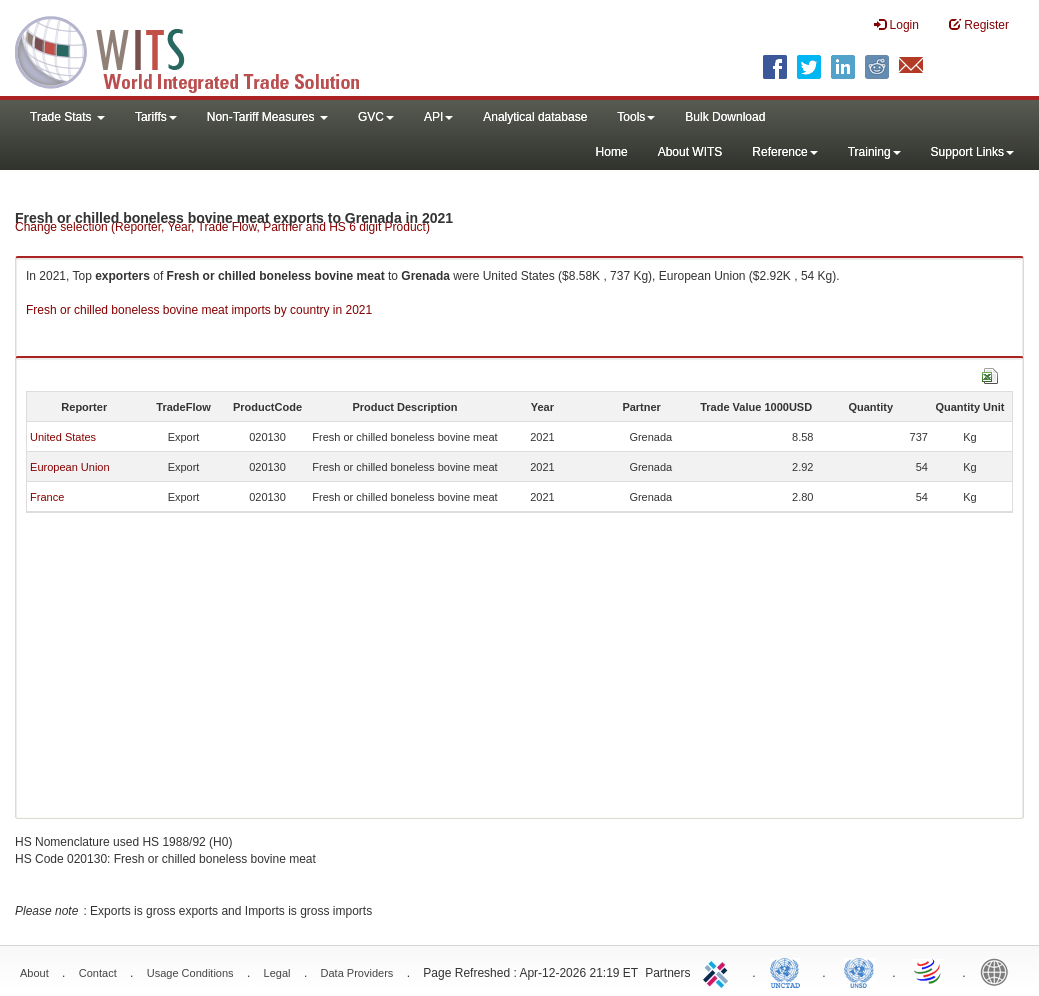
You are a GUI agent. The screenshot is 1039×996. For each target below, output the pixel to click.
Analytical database (535, 117)
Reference (784, 152)
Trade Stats (67, 117)
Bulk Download (725, 117)
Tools (636, 117)
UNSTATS (859, 971)
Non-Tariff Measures (267, 117)
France (47, 497)
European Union (70, 467)
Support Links (972, 152)
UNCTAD (789, 971)
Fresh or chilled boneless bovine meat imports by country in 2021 (199, 310)
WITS (200, 50)
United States (63, 437)
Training (874, 152)
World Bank (999, 971)
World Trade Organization (929, 971)
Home (612, 152)
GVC (376, 117)
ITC (719, 971)
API (438, 117)
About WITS (690, 152)
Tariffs (156, 117)
